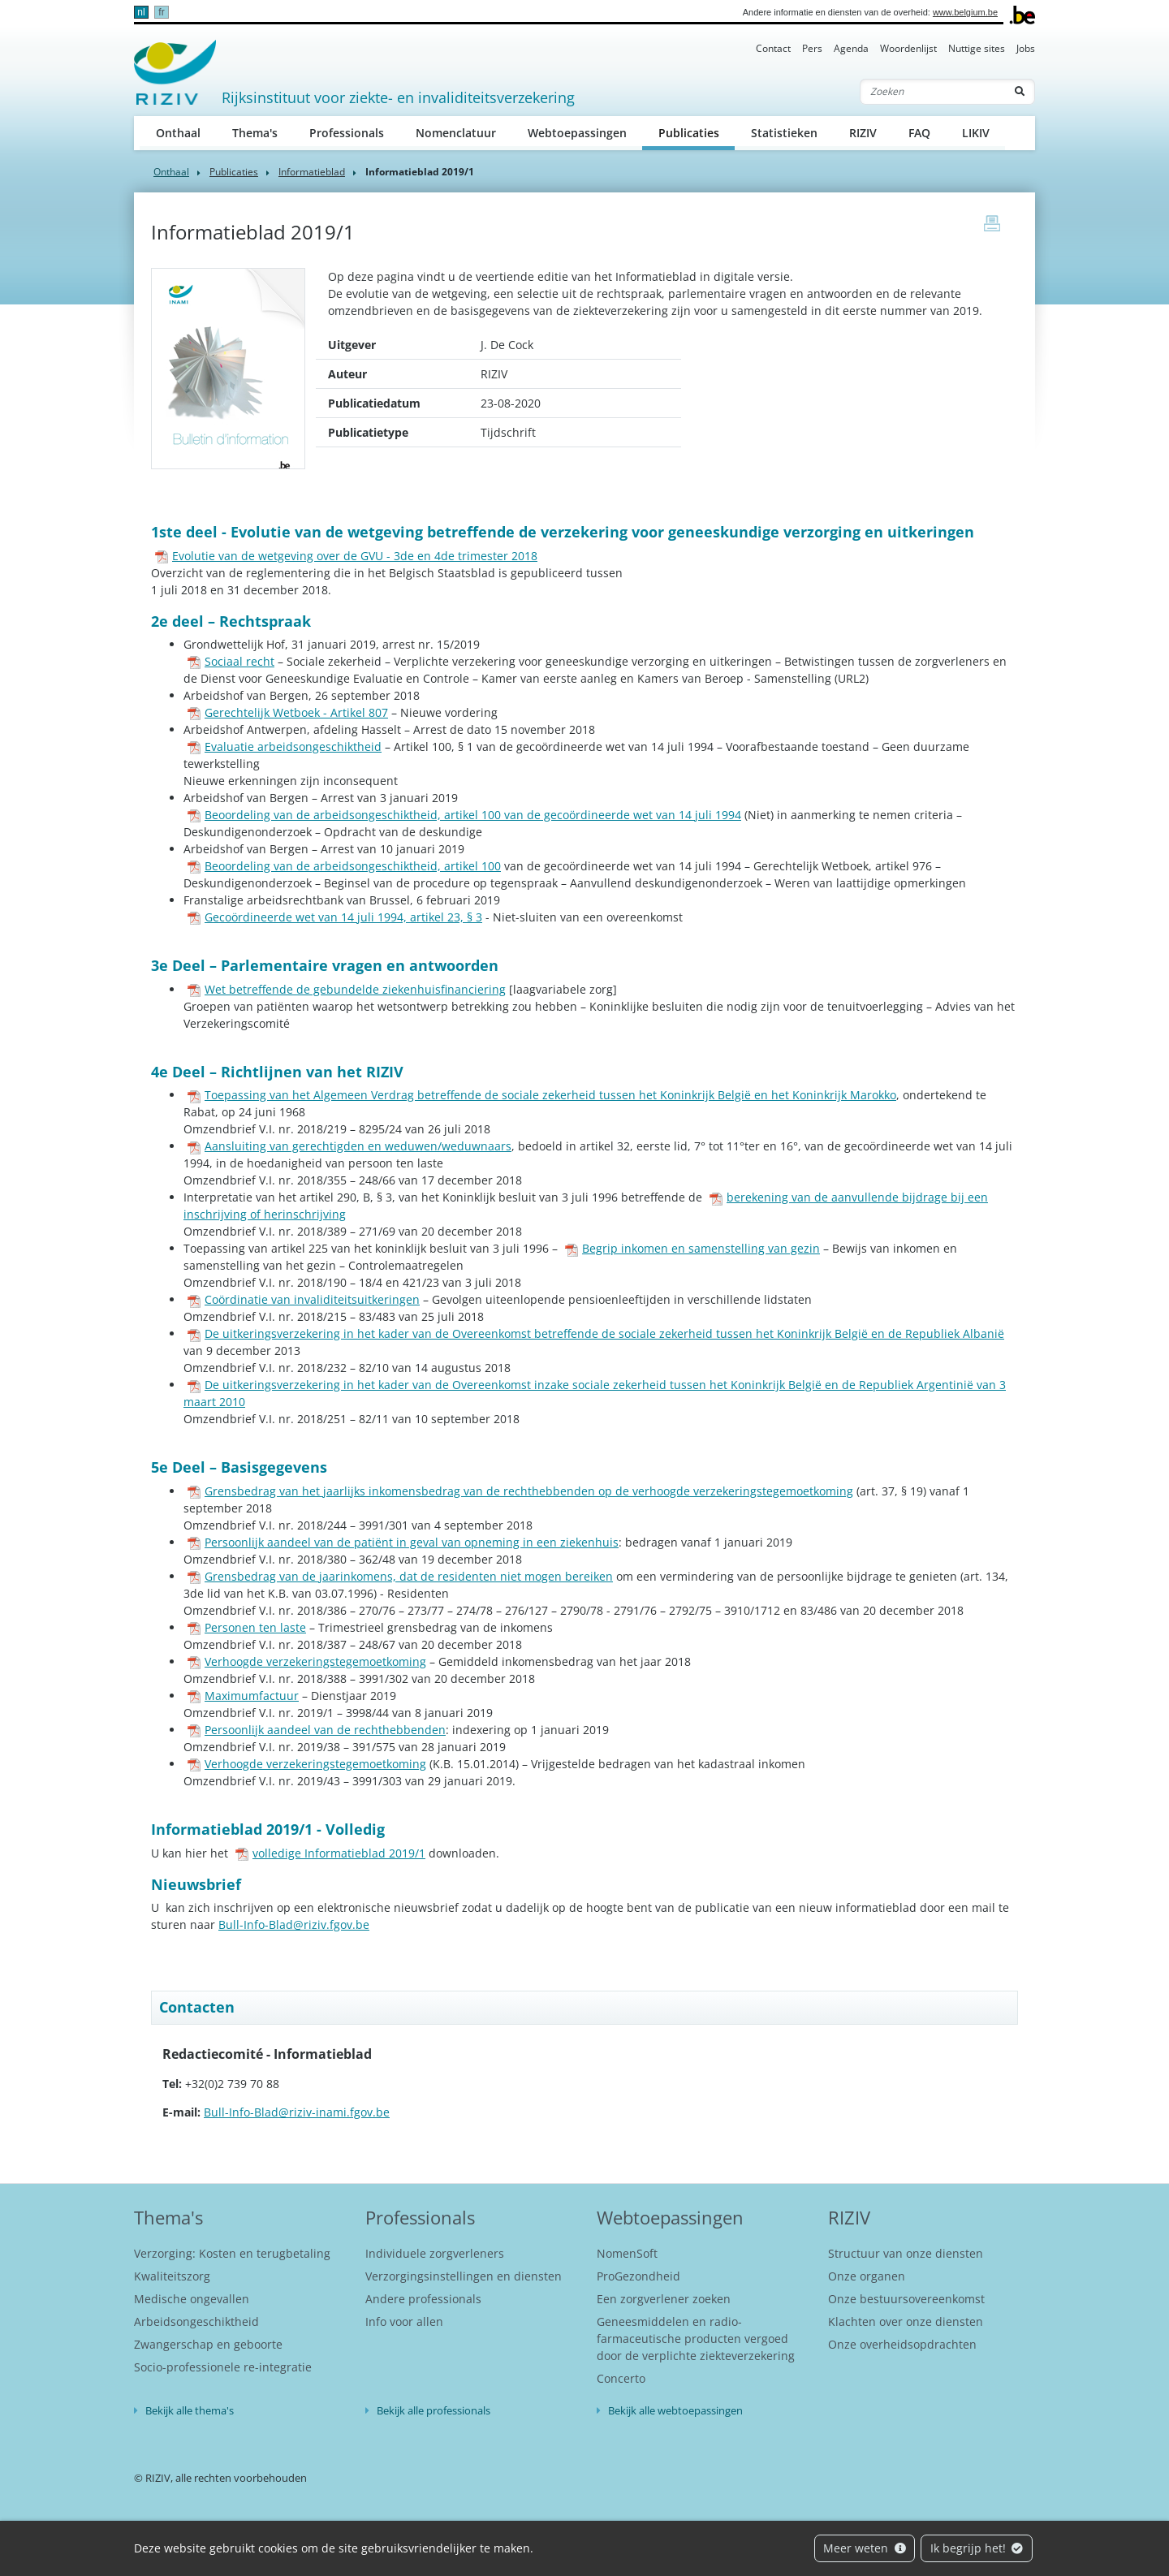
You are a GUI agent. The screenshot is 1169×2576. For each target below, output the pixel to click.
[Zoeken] (933, 92)
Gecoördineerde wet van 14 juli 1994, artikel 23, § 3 (335, 917)
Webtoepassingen (577, 132)
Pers (812, 48)
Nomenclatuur (456, 132)
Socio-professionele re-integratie (223, 2367)
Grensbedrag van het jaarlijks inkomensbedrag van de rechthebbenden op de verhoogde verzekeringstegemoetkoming (520, 1491)
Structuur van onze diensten (905, 2253)
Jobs (1025, 48)
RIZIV (863, 132)
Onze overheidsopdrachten (902, 2344)
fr (161, 12)
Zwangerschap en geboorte (208, 2344)
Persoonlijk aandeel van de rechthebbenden (317, 1729)
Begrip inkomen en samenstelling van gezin (692, 1248)
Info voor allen (404, 2321)
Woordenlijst (908, 48)
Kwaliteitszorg (172, 2276)
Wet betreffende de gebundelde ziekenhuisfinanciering (347, 989)
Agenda (851, 48)
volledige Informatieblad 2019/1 (330, 1853)
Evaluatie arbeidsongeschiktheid (285, 746)
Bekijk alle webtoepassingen (675, 2410)
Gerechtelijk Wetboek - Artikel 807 (288, 712)
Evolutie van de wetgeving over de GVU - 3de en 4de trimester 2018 (346, 555)
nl (141, 12)
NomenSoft (627, 2253)
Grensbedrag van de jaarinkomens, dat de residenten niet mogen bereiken (400, 1576)
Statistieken (784, 132)
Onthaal (178, 132)
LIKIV (976, 132)
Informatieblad (311, 172)
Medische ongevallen (191, 2298)
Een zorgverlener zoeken (664, 2298)
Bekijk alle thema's (189, 2410)
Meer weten (864, 2548)
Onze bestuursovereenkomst (906, 2298)
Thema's (255, 132)
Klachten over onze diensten (905, 2321)
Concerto (621, 2378)
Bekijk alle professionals (433, 2410)
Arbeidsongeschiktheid (196, 2321)
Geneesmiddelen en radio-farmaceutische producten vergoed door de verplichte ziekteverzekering (696, 2338)
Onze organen (866, 2276)
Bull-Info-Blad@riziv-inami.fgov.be (297, 2112)
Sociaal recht (231, 661)
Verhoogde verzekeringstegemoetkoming (307, 1661)
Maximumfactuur (243, 1695)
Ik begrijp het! (977, 2548)
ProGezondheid (638, 2276)
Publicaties (696, 131)
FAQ (919, 132)
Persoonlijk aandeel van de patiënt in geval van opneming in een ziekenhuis (403, 1542)
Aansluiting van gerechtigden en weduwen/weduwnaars (349, 1146)
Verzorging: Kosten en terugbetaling (232, 2253)
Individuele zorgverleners (434, 2253)
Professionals (346, 132)
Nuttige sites (976, 48)
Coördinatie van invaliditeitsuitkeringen (304, 1299)
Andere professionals (423, 2298)
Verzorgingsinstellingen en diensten (463, 2276)
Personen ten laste (247, 1627)
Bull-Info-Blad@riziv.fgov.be (293, 1924)
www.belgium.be (965, 12)
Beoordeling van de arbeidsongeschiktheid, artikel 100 (344, 866)
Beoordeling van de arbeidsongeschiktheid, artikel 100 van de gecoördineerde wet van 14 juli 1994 (464, 814)
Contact (773, 48)
